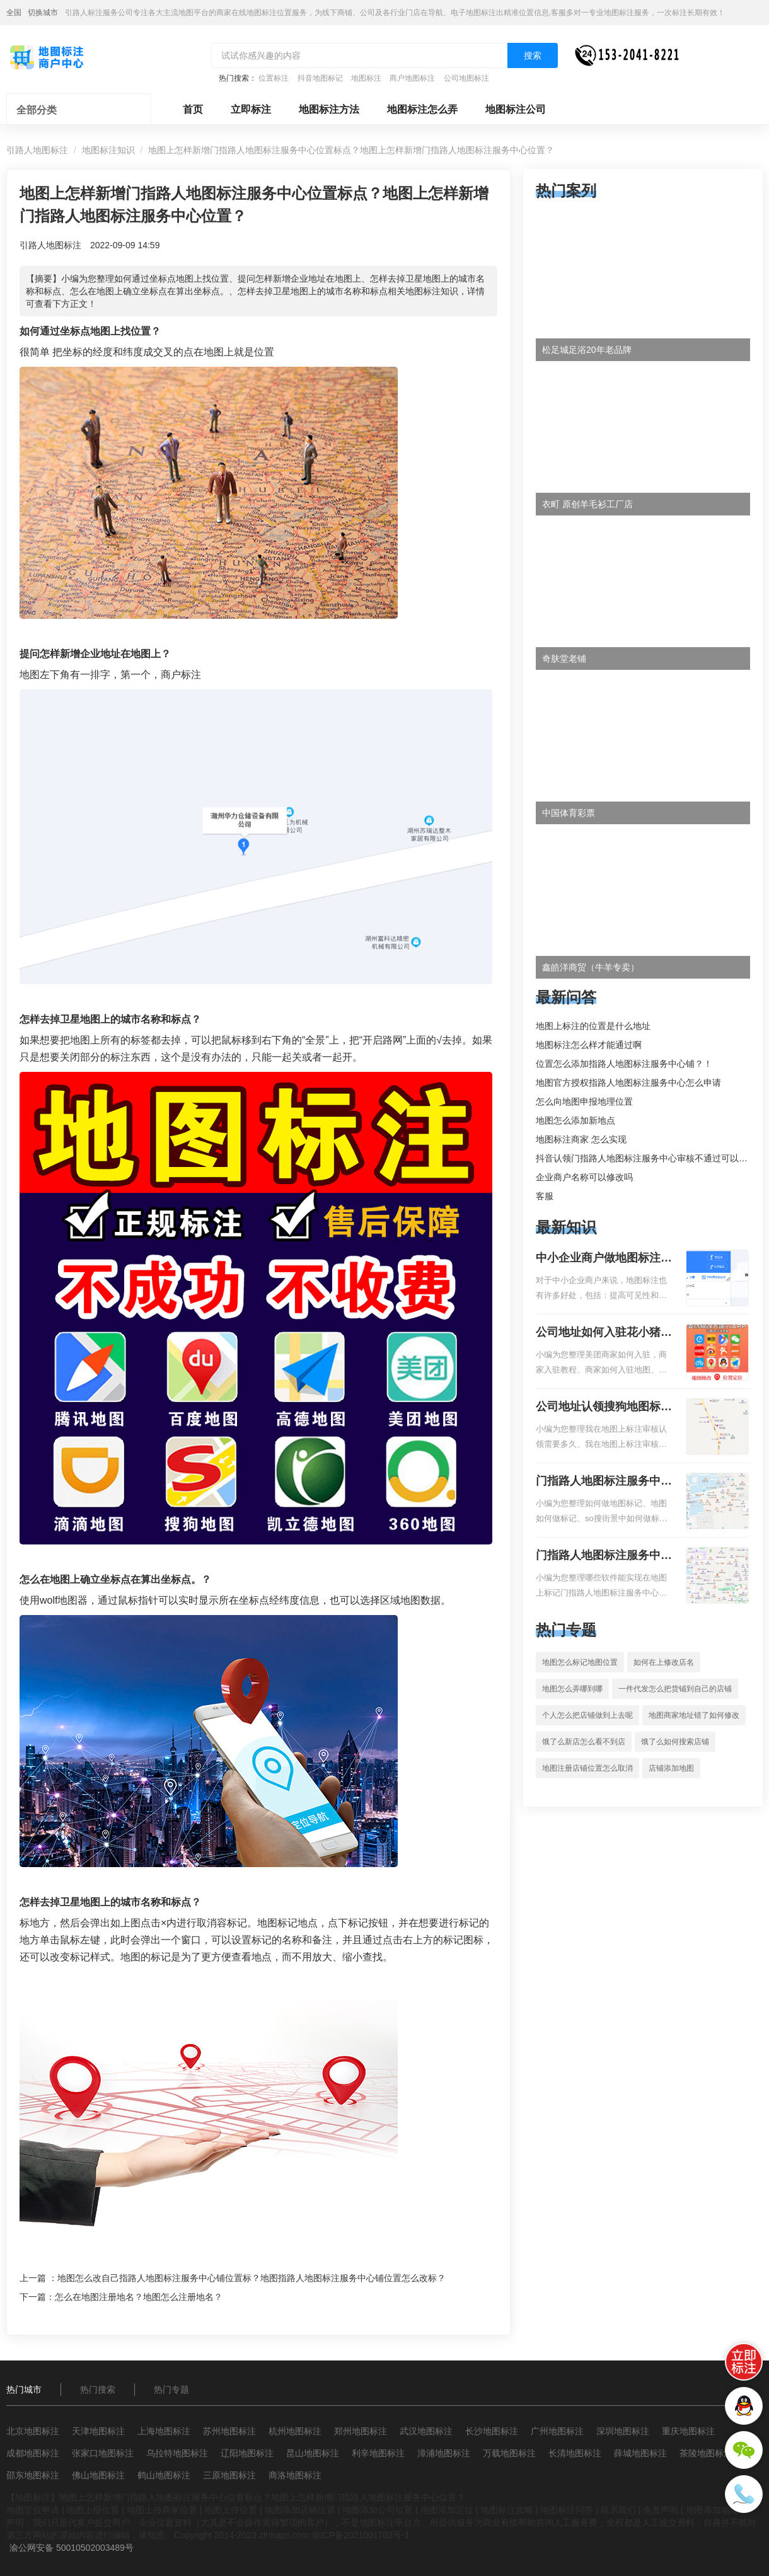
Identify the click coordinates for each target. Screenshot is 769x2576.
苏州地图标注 (229, 2431)
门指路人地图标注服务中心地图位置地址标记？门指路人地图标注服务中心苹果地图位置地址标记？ (604, 1556)
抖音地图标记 (320, 78)
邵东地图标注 (32, 2475)
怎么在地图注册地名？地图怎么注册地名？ (139, 2297)
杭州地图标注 (295, 2431)
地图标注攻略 (506, 2510)
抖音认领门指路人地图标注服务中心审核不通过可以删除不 (650, 1158)
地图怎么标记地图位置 (580, 1662)
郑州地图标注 (360, 2431)
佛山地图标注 (98, 2475)
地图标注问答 (566, 2510)
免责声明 (660, 2510)
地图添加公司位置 (377, 2510)
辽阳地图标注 (247, 2453)
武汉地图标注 (426, 2431)
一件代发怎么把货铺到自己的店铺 (675, 1688)
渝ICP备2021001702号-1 (360, 2535)
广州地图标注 (557, 2431)
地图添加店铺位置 (300, 2510)
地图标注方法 (329, 109)
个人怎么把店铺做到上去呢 (587, 1715)
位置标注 (273, 78)
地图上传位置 (230, 2510)
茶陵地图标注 (705, 2453)
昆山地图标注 (312, 2453)
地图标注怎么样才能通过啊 (589, 1045)
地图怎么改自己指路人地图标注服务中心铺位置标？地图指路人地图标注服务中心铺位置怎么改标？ (251, 2278)
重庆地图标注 (688, 2431)
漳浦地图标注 (443, 2453)
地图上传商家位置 (162, 2510)
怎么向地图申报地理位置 (584, 1101)
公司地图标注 (466, 78)
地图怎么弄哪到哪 (572, 1688)
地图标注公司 (515, 109)
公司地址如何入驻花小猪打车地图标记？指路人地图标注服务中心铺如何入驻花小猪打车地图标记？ (604, 1333)
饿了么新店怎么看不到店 (583, 1741)
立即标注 (251, 109)
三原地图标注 (229, 2475)
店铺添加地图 (671, 1768)
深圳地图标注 (622, 2431)
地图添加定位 (446, 2510)
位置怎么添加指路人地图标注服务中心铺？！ (624, 1064)
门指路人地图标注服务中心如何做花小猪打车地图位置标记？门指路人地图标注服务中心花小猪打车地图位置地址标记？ (604, 1482)
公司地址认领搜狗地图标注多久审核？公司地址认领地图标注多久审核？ (604, 1407)
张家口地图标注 (103, 2453)
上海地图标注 (163, 2431)
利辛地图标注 (378, 2453)
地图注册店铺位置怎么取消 (587, 1768)
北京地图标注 (32, 2431)
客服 (544, 1196)
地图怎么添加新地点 (575, 1120)
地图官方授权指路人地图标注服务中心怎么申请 (628, 1083)
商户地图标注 (412, 78)
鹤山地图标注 (163, 2475)
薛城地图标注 (640, 2453)
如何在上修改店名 (663, 1662)
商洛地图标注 (295, 2475)
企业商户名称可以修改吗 (584, 1177)
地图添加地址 (712, 2510)
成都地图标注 (32, 2453)
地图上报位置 (92, 2510)
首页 (193, 109)
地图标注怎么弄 (422, 109)
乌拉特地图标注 (177, 2453)
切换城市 (43, 12)
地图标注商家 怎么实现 (581, 1139)
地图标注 (366, 78)
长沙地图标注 (491, 2431)
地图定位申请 (32, 2510)
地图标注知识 (108, 150)
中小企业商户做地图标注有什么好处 (604, 1259)
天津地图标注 (98, 2431)
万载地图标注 (509, 2453)
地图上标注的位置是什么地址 (593, 1026)
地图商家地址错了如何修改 (694, 1715)
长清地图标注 (574, 2453)
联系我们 (618, 2510)
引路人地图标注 (37, 150)
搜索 (532, 55)
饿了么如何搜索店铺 (675, 1741)
